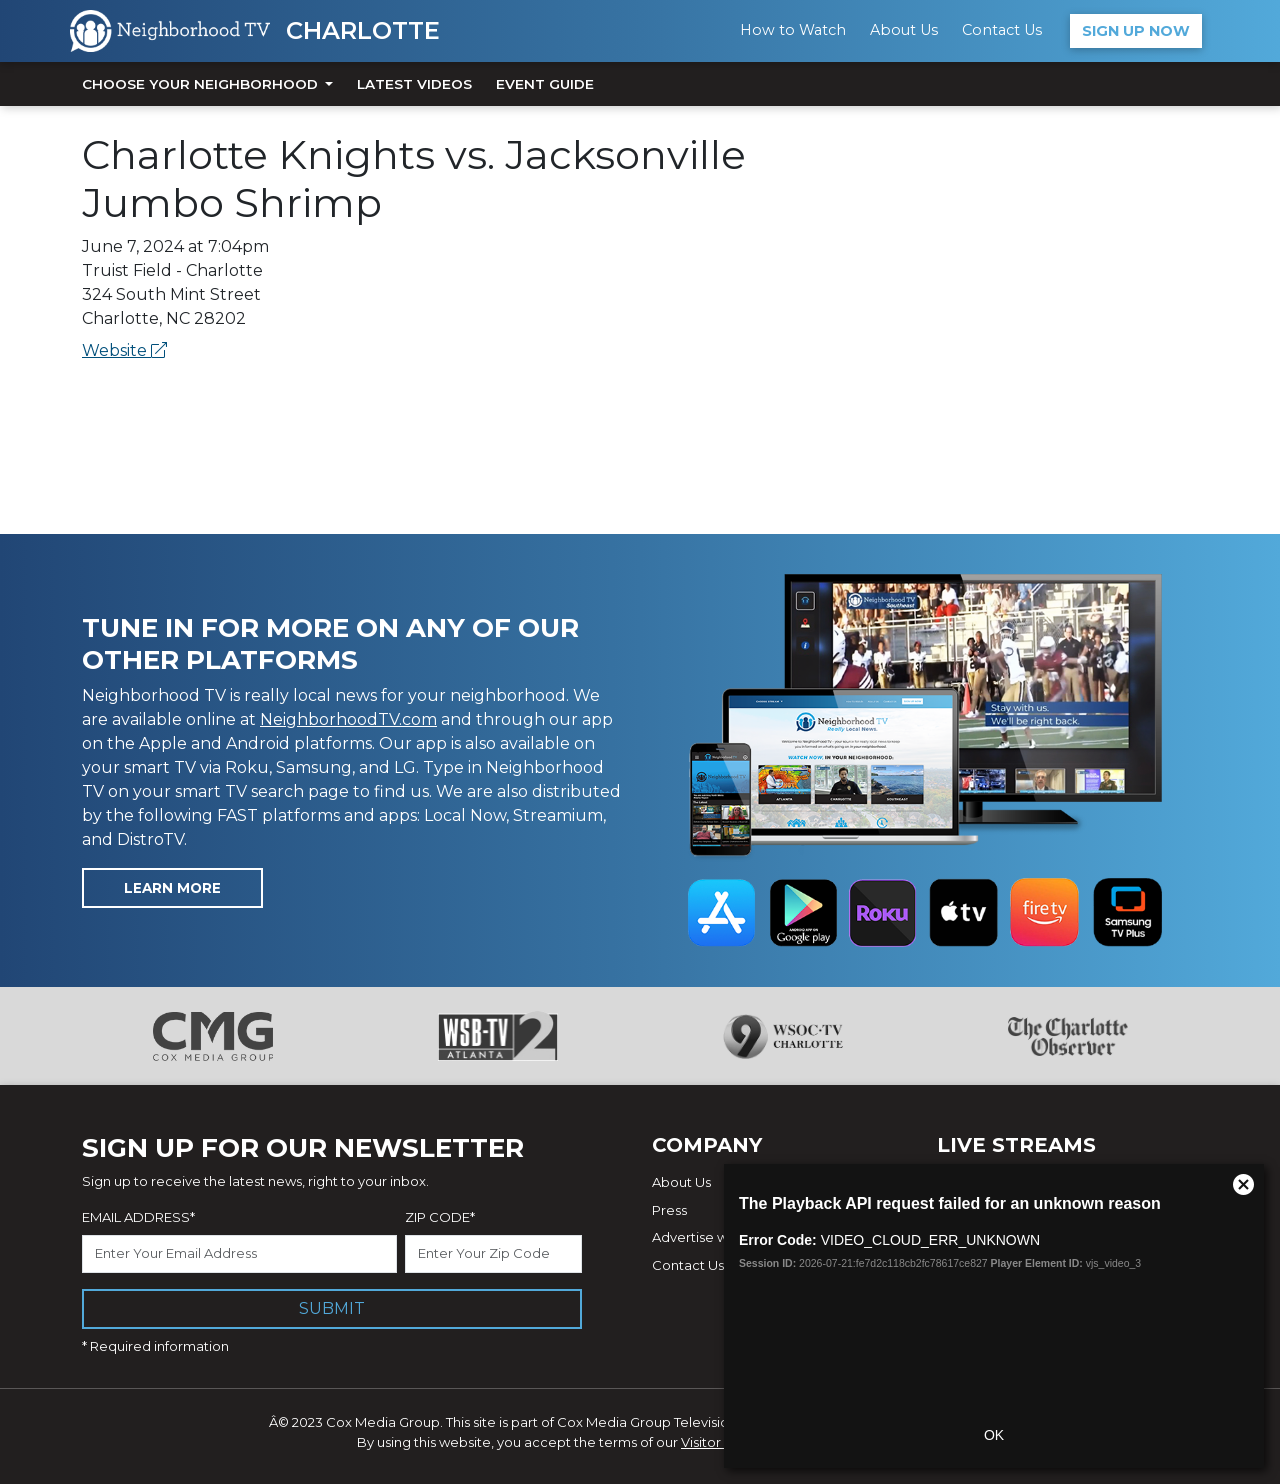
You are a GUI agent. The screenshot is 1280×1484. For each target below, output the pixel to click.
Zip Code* (440, 1217)
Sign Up (1136, 31)
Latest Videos (414, 84)
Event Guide (545, 84)
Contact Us (1002, 30)
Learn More (172, 888)
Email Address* (138, 1217)
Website (124, 350)
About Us (904, 30)
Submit (332, 1308)
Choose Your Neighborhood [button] (202, 84)
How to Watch (793, 30)
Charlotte (363, 31)
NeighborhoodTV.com (348, 719)
